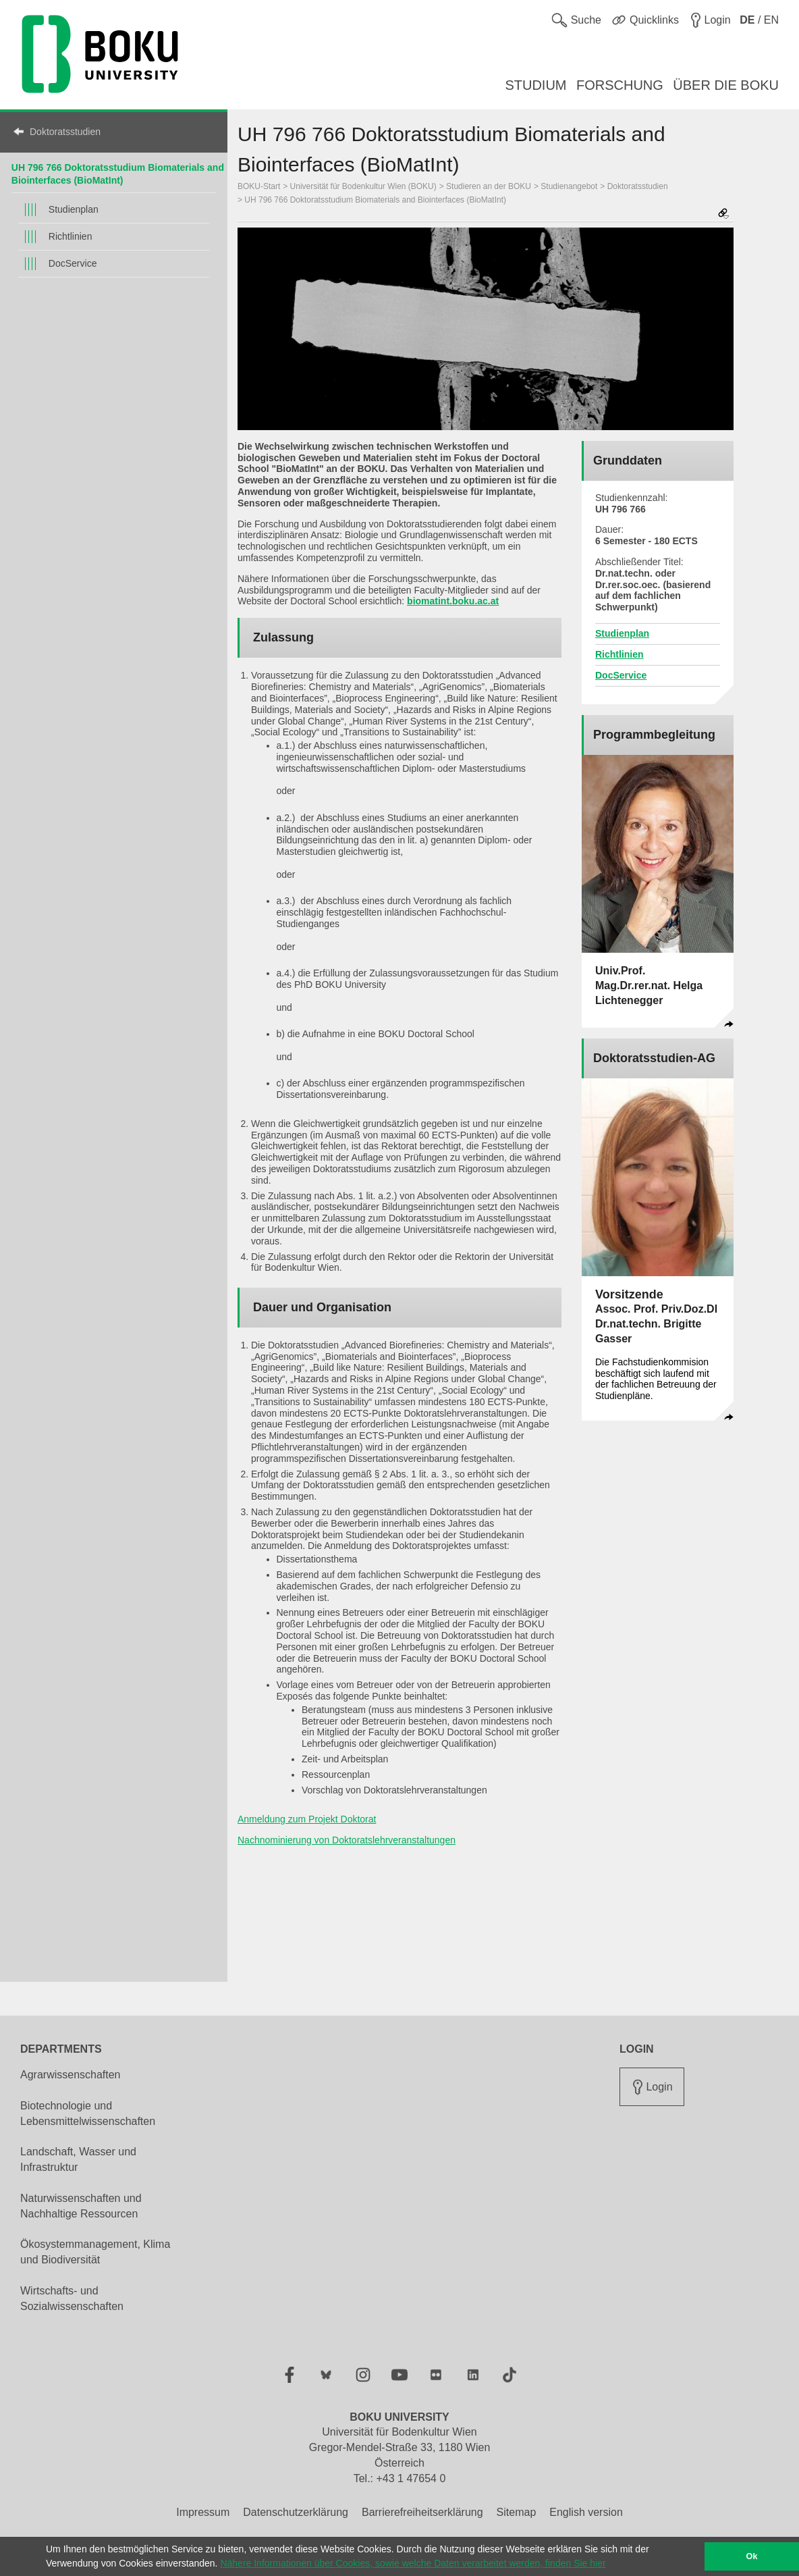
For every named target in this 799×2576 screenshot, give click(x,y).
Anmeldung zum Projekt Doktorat (307, 1819)
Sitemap (516, 2512)
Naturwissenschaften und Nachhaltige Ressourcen (81, 2205)
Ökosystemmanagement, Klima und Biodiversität (95, 2251)
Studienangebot (569, 186)
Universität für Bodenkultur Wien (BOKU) (363, 186)
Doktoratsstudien (65, 131)
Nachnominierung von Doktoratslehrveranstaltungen (347, 1840)
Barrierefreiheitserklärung (422, 2512)
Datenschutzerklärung (295, 2512)
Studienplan (74, 209)
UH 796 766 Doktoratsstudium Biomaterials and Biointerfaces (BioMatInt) (375, 200)
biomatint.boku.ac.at (453, 601)
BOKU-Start (259, 186)
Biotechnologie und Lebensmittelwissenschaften (87, 2113)
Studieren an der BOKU (488, 186)
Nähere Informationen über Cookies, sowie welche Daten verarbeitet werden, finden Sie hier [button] (412, 2563)
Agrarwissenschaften (70, 2074)
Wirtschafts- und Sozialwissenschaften (71, 2298)
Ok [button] (752, 2556)
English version (586, 2512)
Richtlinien (70, 236)
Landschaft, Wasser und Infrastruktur (78, 2159)
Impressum (202, 2512)
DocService (73, 263)
